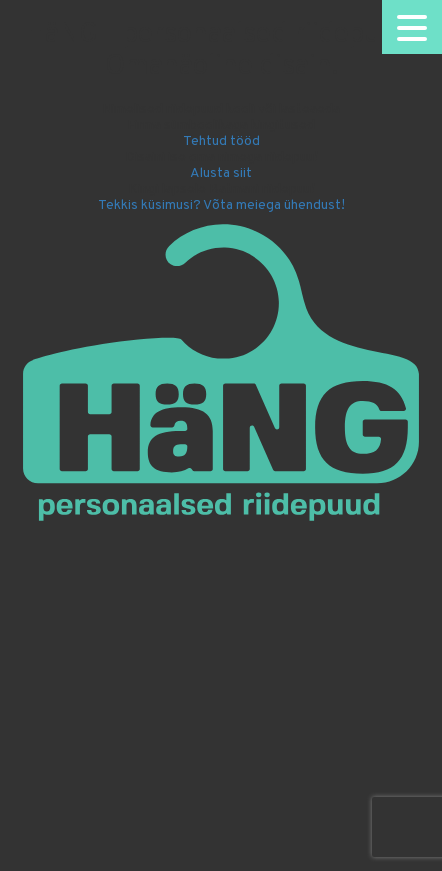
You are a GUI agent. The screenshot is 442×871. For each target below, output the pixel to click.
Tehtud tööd (221, 141)
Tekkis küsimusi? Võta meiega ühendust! (221, 205)
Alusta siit (221, 173)
